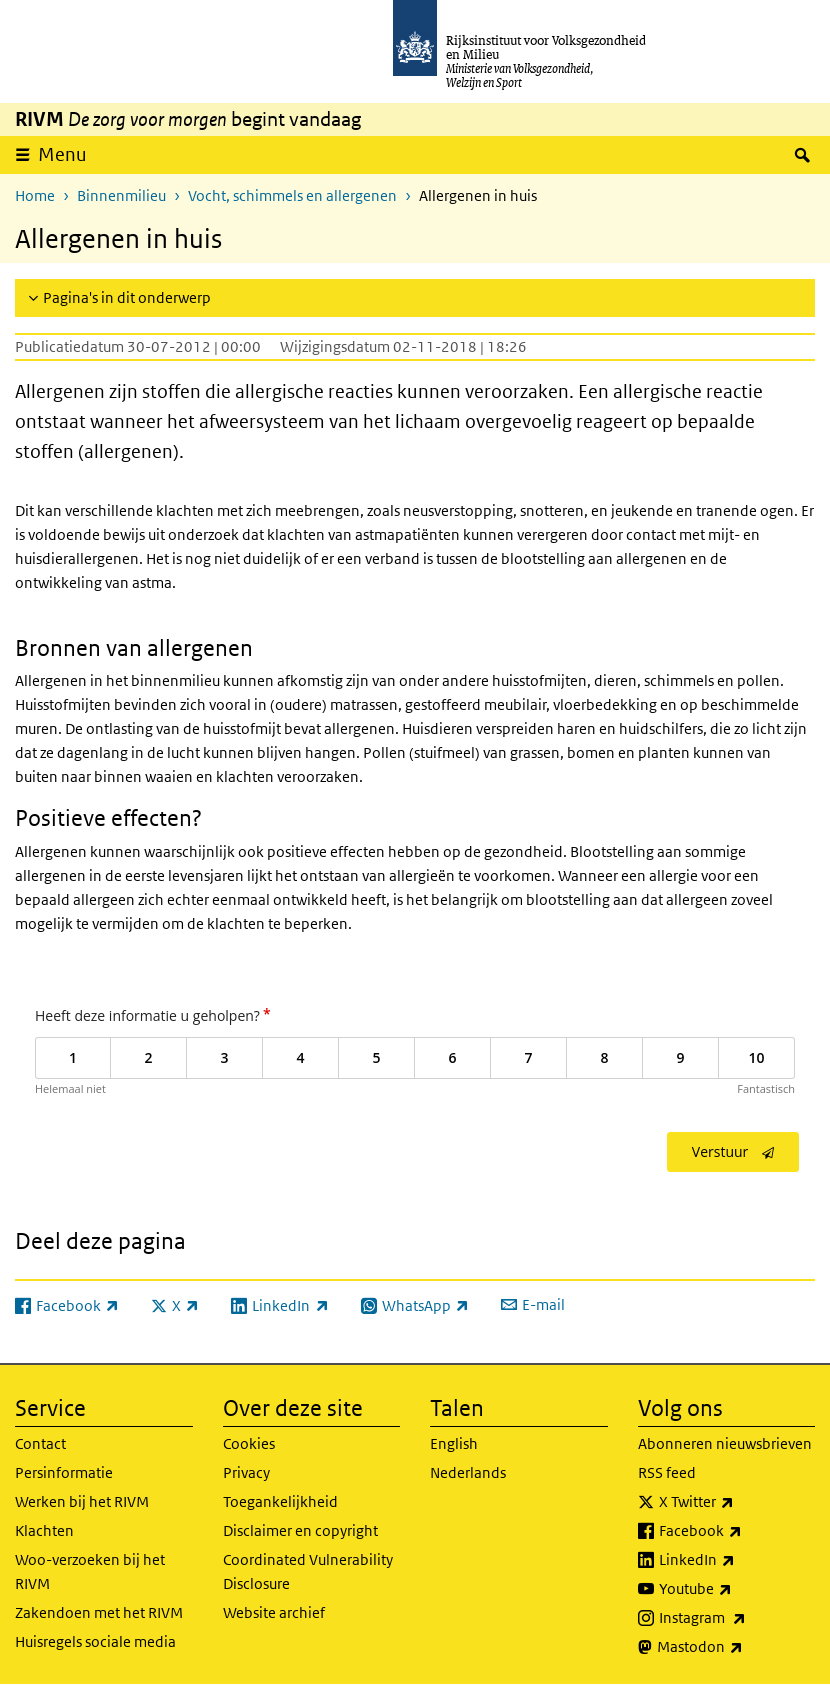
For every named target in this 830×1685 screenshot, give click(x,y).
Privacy (246, 1472)
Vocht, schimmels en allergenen (292, 195)
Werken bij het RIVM (82, 1501)
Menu (62, 154)
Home (35, 195)
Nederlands (468, 1472)
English (454, 1443)
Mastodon (736, 1647)
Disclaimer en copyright (300, 1530)
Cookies (249, 1443)
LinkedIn (737, 1560)
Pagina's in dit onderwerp (127, 297)
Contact (40, 1443)
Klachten (44, 1530)
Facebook (737, 1531)
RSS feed (667, 1472)
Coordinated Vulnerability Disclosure (308, 1571)
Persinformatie (64, 1472)
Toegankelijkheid (280, 1501)
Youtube (737, 1589)
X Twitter (737, 1502)
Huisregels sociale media (95, 1641)
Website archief (274, 1612)
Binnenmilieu (121, 195)
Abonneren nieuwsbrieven (725, 1443)
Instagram (737, 1618)
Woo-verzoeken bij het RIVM (90, 1571)
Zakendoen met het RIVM (99, 1612)
